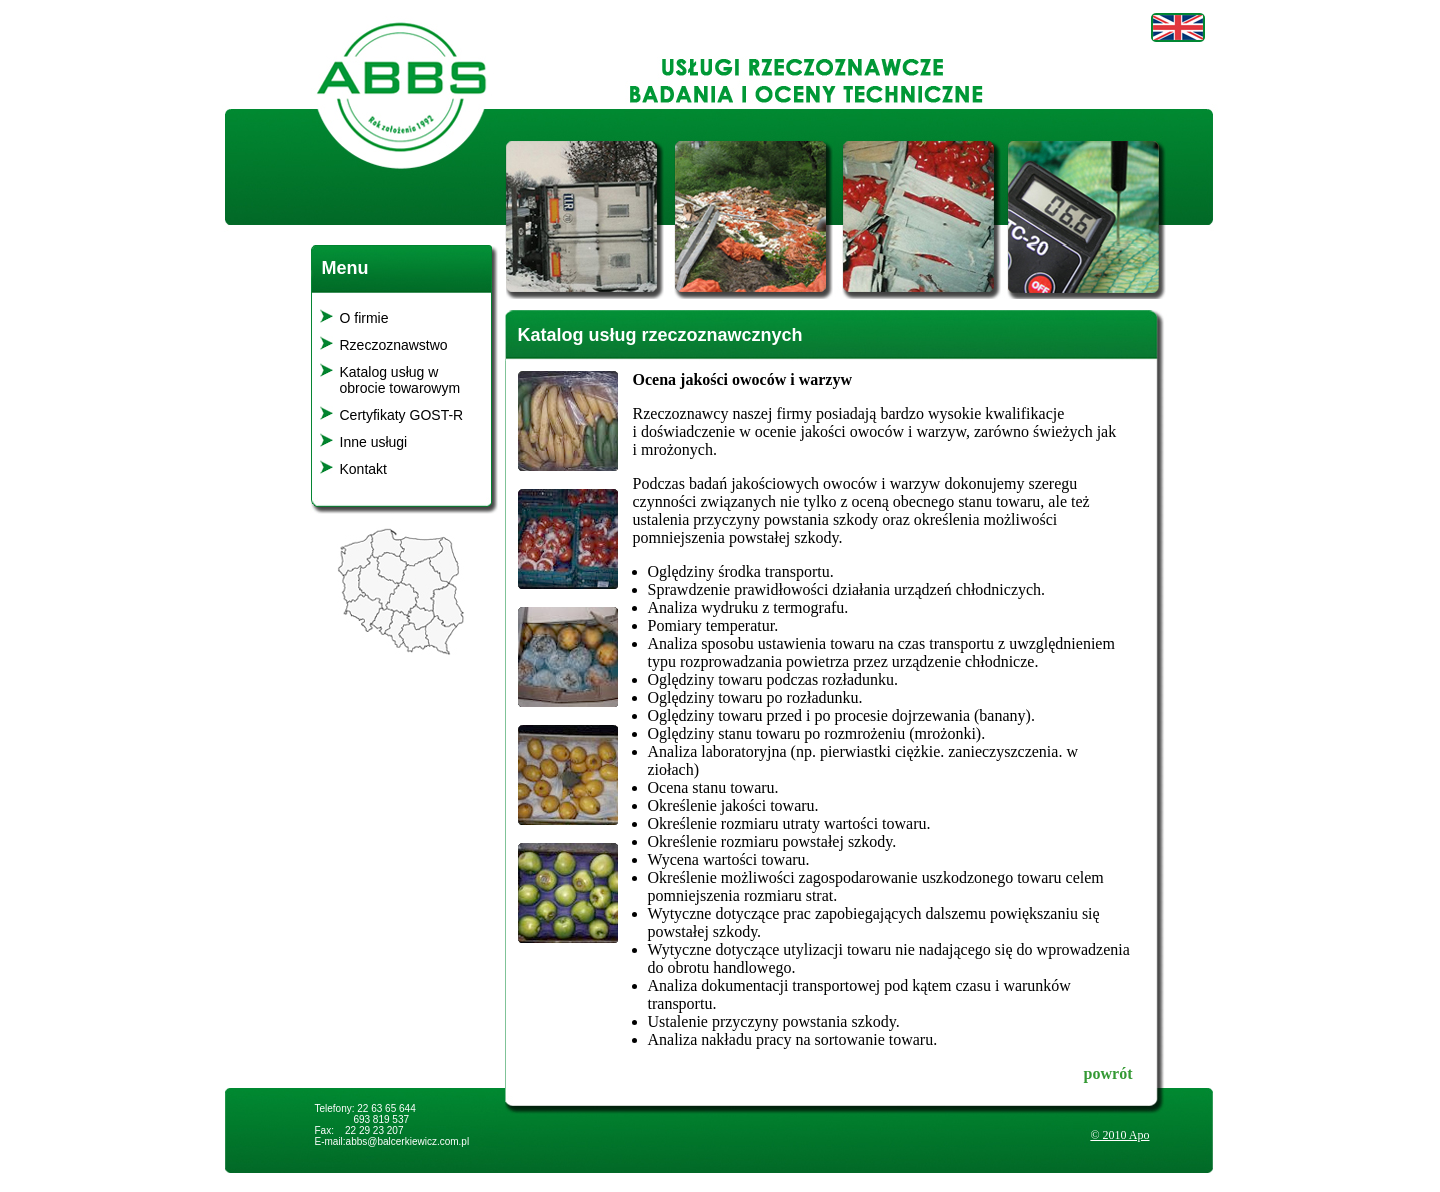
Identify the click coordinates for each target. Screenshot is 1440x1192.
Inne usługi (374, 442)
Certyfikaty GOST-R (402, 415)
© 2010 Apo (1119, 1135)
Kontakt (363, 469)
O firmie (364, 318)
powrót (1108, 1073)
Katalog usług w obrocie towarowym (400, 380)
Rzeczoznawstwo (394, 345)
